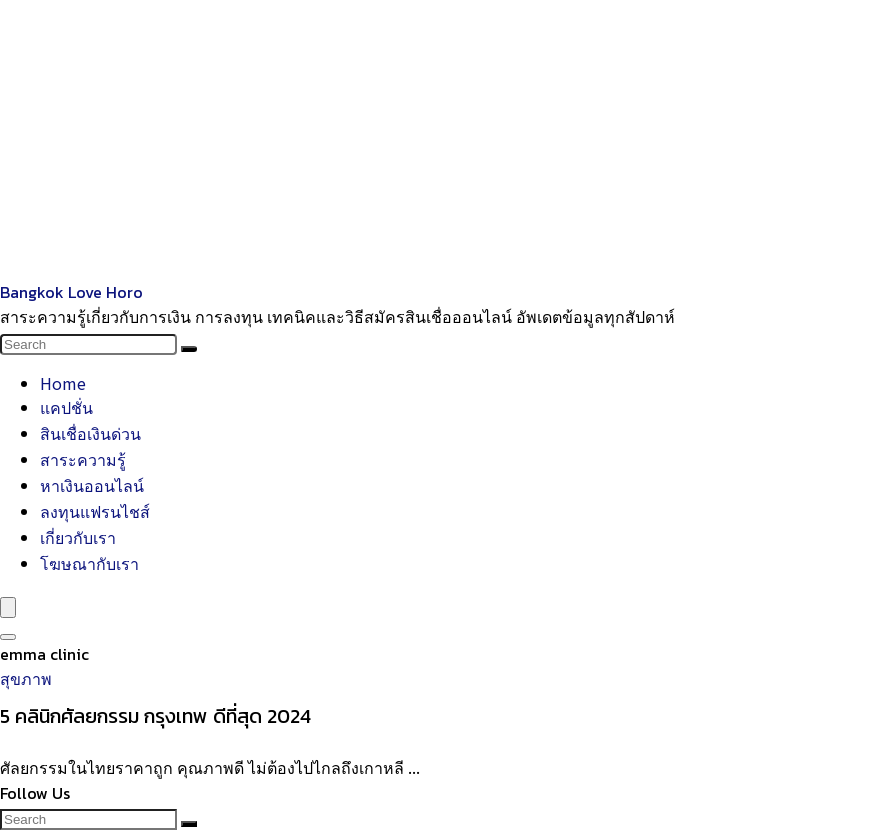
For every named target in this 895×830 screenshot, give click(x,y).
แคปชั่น (66, 407)
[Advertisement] (447, 140)
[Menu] (8, 607)
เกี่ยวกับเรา (78, 537)
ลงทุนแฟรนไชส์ (95, 511)
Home (63, 383)
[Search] (189, 349)
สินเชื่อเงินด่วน (90, 433)
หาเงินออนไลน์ (92, 485)
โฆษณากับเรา (89, 563)
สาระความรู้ (83, 459)
